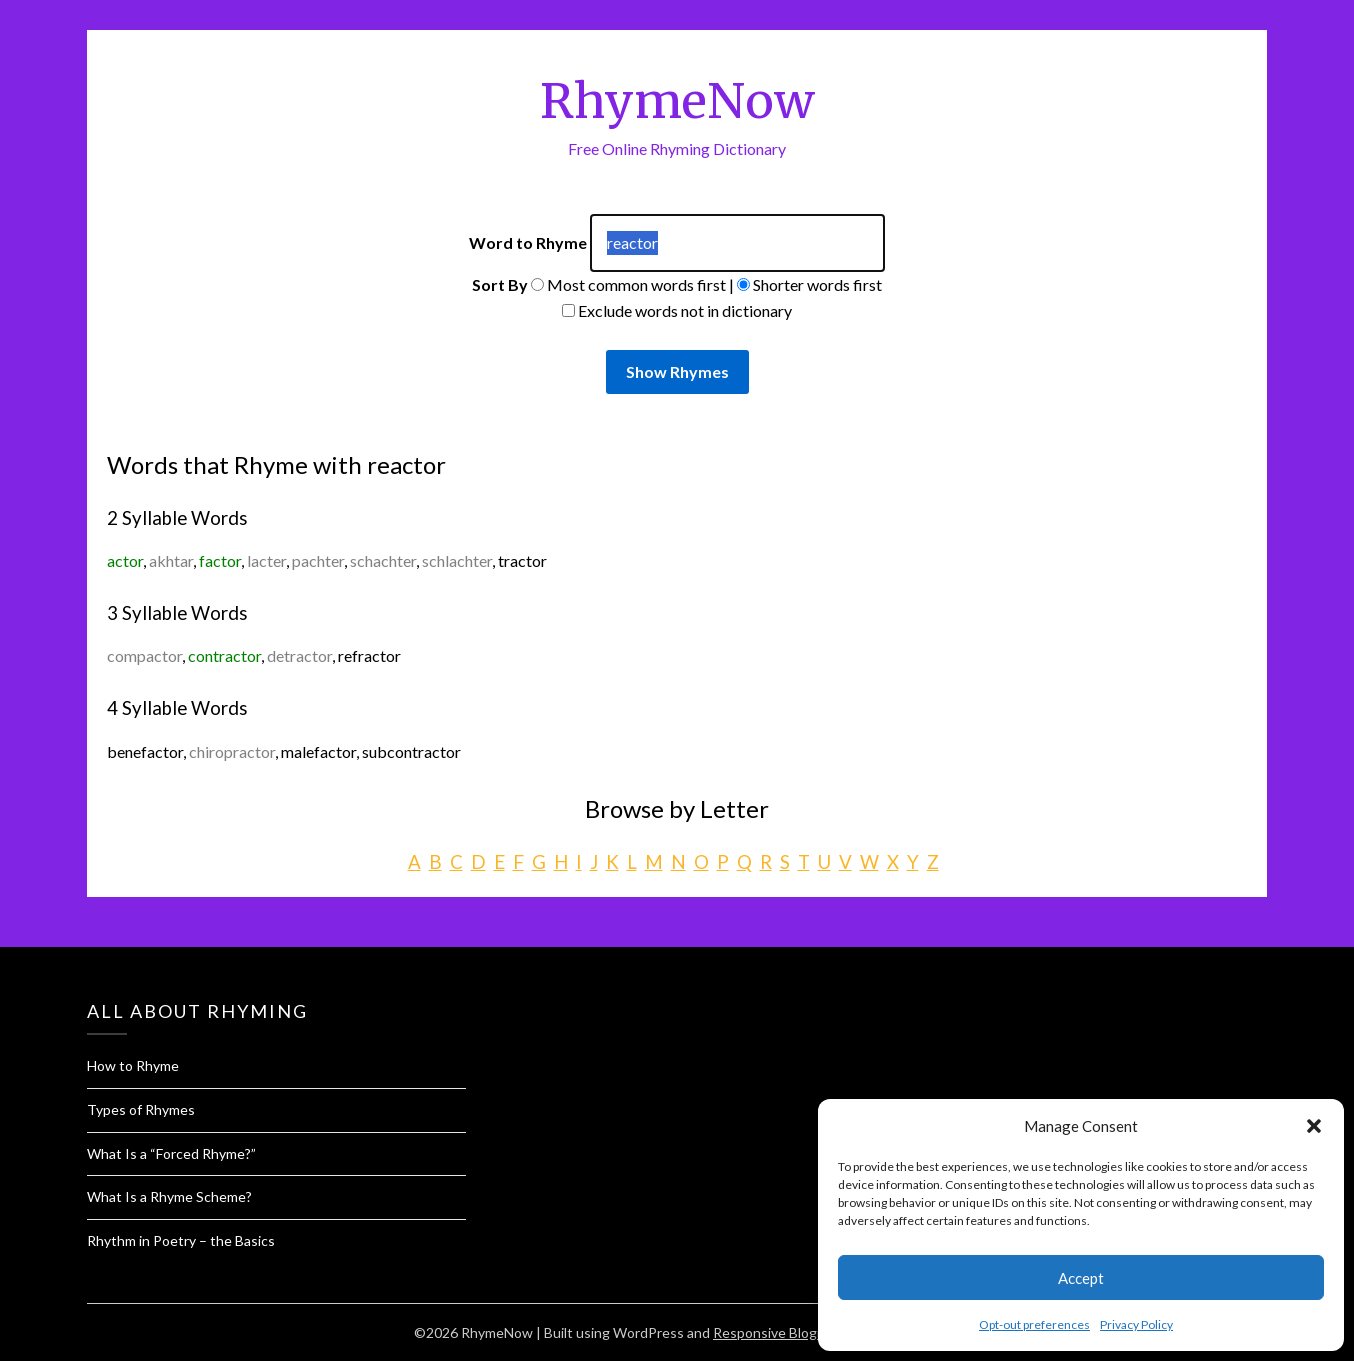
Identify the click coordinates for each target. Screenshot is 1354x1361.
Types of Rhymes (141, 1109)
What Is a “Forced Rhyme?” (171, 1153)
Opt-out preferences (1034, 1324)
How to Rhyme (133, 1065)
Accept (1081, 1278)
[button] (1314, 1126)
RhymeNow (677, 101)
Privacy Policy (1136, 1324)
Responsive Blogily (771, 1332)
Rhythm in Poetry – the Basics (181, 1240)
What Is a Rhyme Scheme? (169, 1196)
